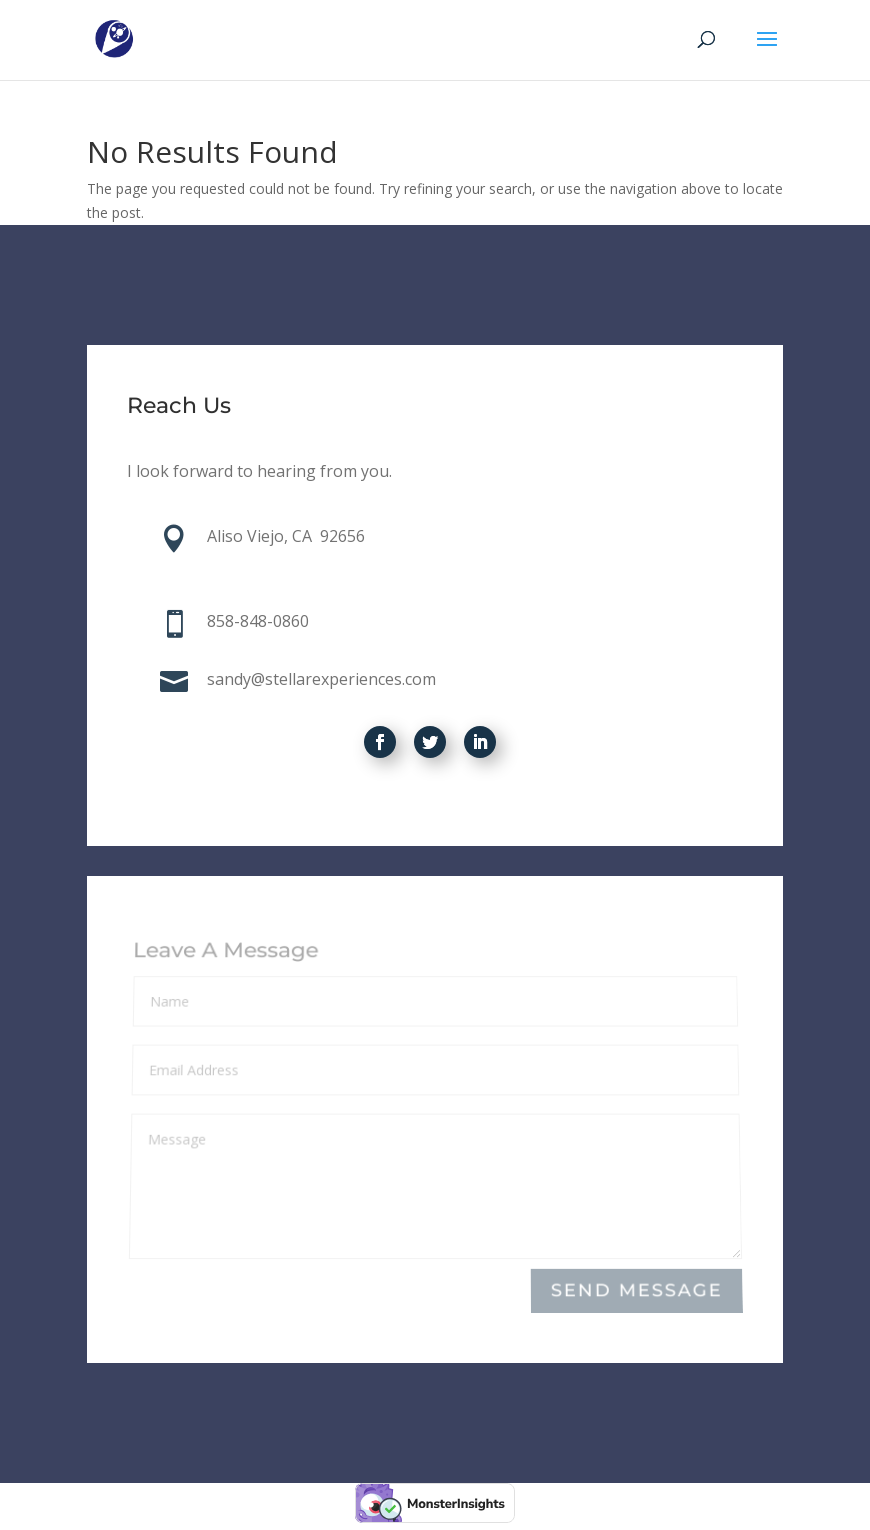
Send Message (637, 1291)
